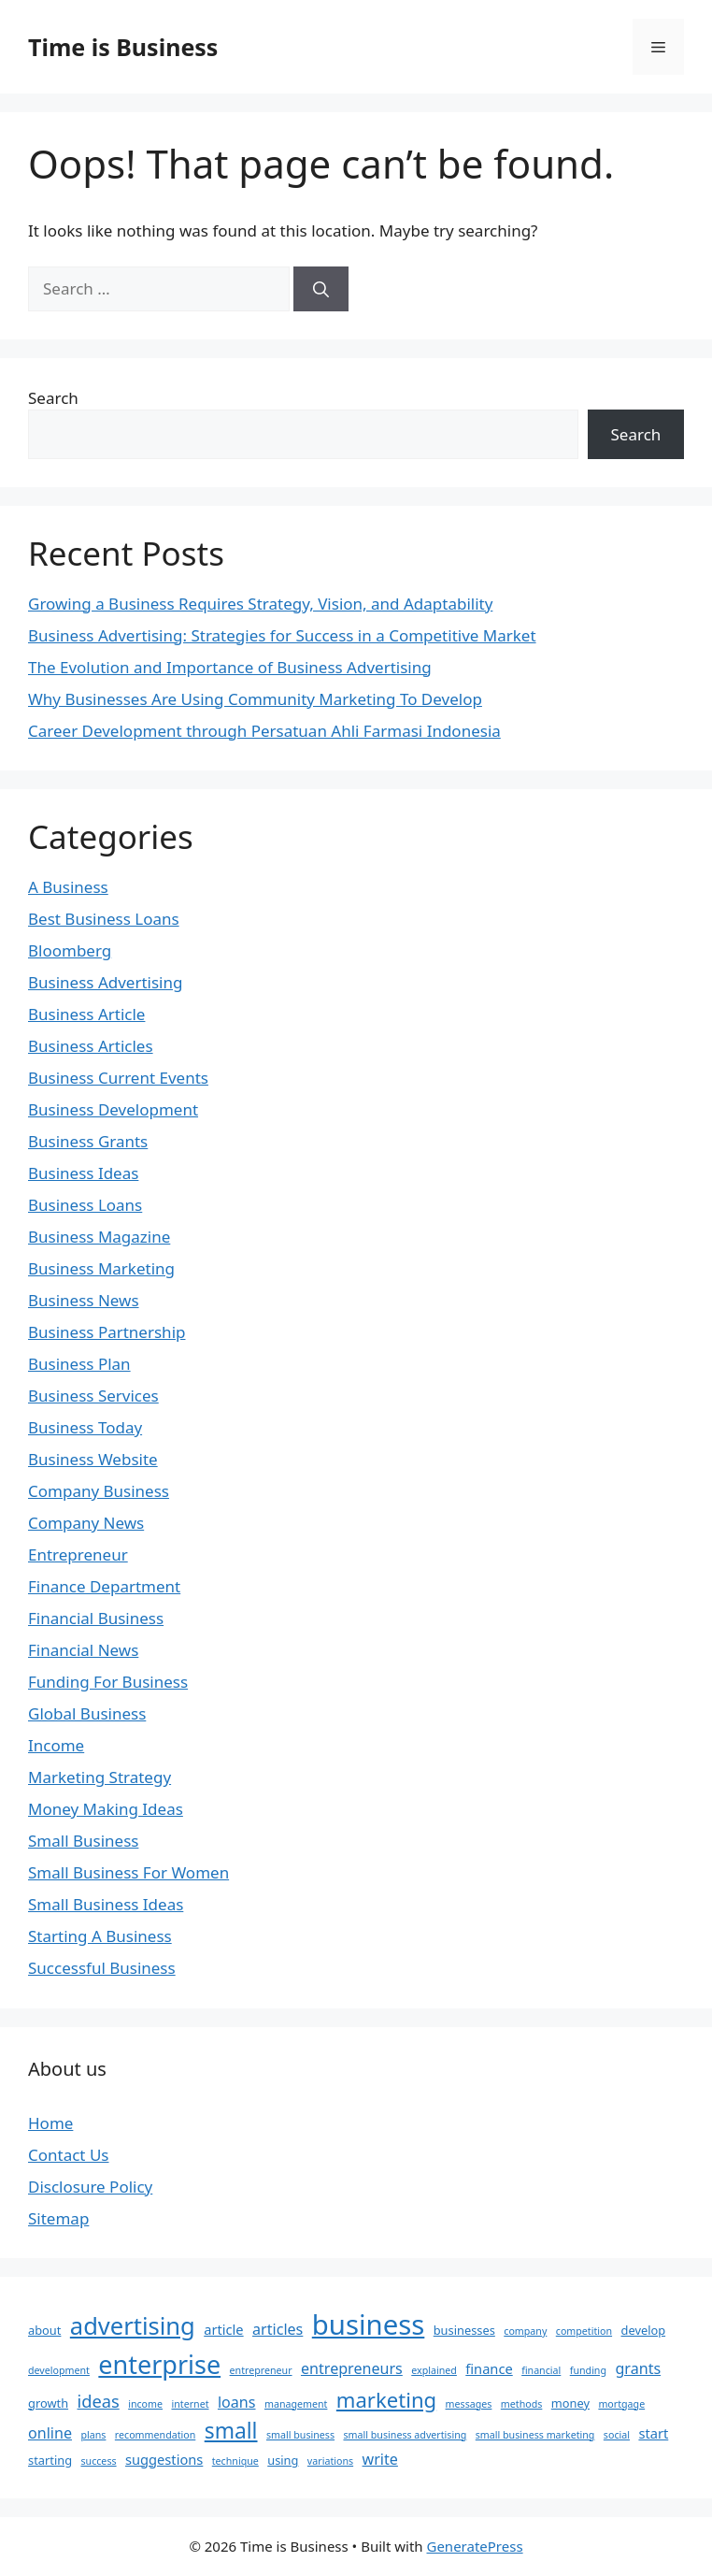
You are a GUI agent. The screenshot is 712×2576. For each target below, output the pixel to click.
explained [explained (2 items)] (434, 2370)
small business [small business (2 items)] (300, 2434)
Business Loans (85, 1205)
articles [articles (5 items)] (277, 2329)
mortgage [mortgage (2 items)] (621, 2404)
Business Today (85, 1427)
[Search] (321, 288)
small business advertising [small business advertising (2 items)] (404, 2434)
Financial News (83, 1650)
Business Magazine (99, 1236)
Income (56, 1745)
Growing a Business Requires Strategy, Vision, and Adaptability (260, 603)
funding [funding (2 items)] (588, 2370)
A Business (68, 887)
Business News (83, 1300)
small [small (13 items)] (231, 2430)
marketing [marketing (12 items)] (386, 2399)
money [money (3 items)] (570, 2403)
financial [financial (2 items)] (541, 2370)
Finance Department (104, 1586)
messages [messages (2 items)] (469, 2404)
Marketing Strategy (99, 1777)
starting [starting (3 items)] (50, 2460)
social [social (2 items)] (617, 2434)
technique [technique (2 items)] (235, 2461)
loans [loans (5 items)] (237, 2402)
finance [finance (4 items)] (488, 2368)
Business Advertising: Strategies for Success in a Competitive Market (282, 635)
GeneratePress (474, 2546)
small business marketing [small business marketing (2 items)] (535, 2434)
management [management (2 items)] (295, 2404)
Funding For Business (108, 1681)
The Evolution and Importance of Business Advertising (230, 667)
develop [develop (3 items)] (643, 2330)
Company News (86, 1522)
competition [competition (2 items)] (584, 2331)
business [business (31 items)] (368, 2324)
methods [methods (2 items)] (522, 2404)
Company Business (98, 1491)
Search (53, 398)
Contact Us (68, 2155)
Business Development (113, 1109)
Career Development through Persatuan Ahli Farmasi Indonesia (264, 730)
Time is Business (123, 47)
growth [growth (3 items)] (48, 2403)
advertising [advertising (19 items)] (132, 2325)
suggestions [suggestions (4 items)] (164, 2459)
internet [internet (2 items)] (189, 2404)
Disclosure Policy (90, 2186)
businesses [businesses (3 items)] (464, 2330)
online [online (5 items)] (50, 2433)
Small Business (83, 1840)
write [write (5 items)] (380, 2459)
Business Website (93, 1459)
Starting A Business (100, 1936)
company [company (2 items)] (525, 2331)
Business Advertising (105, 982)
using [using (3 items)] (282, 2460)
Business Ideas (83, 1173)
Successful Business (102, 1968)
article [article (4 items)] (223, 2329)
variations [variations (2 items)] (330, 2461)
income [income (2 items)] (145, 2404)
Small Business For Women (128, 1872)
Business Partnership (106, 1332)
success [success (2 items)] (98, 2461)
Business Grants (88, 1141)
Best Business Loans (103, 918)
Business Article (86, 1014)
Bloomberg (69, 950)
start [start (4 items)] (653, 2433)
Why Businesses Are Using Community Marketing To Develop (255, 699)
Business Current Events (118, 1077)
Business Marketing (101, 1268)
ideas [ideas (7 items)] (99, 2400)
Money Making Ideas (105, 1809)
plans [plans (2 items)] (93, 2434)
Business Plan (79, 1363)
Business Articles (90, 1046)
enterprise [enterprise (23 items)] (159, 2364)
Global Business (87, 1713)
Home (50, 2123)
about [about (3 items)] (44, 2330)
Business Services (93, 1395)
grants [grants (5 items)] (638, 2368)
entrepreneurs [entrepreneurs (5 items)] (352, 2368)
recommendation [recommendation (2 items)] (155, 2434)
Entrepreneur (78, 1554)
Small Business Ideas (105, 1904)
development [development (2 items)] (59, 2370)
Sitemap (58, 2218)
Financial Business (96, 1618)
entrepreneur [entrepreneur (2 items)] (261, 2370)
